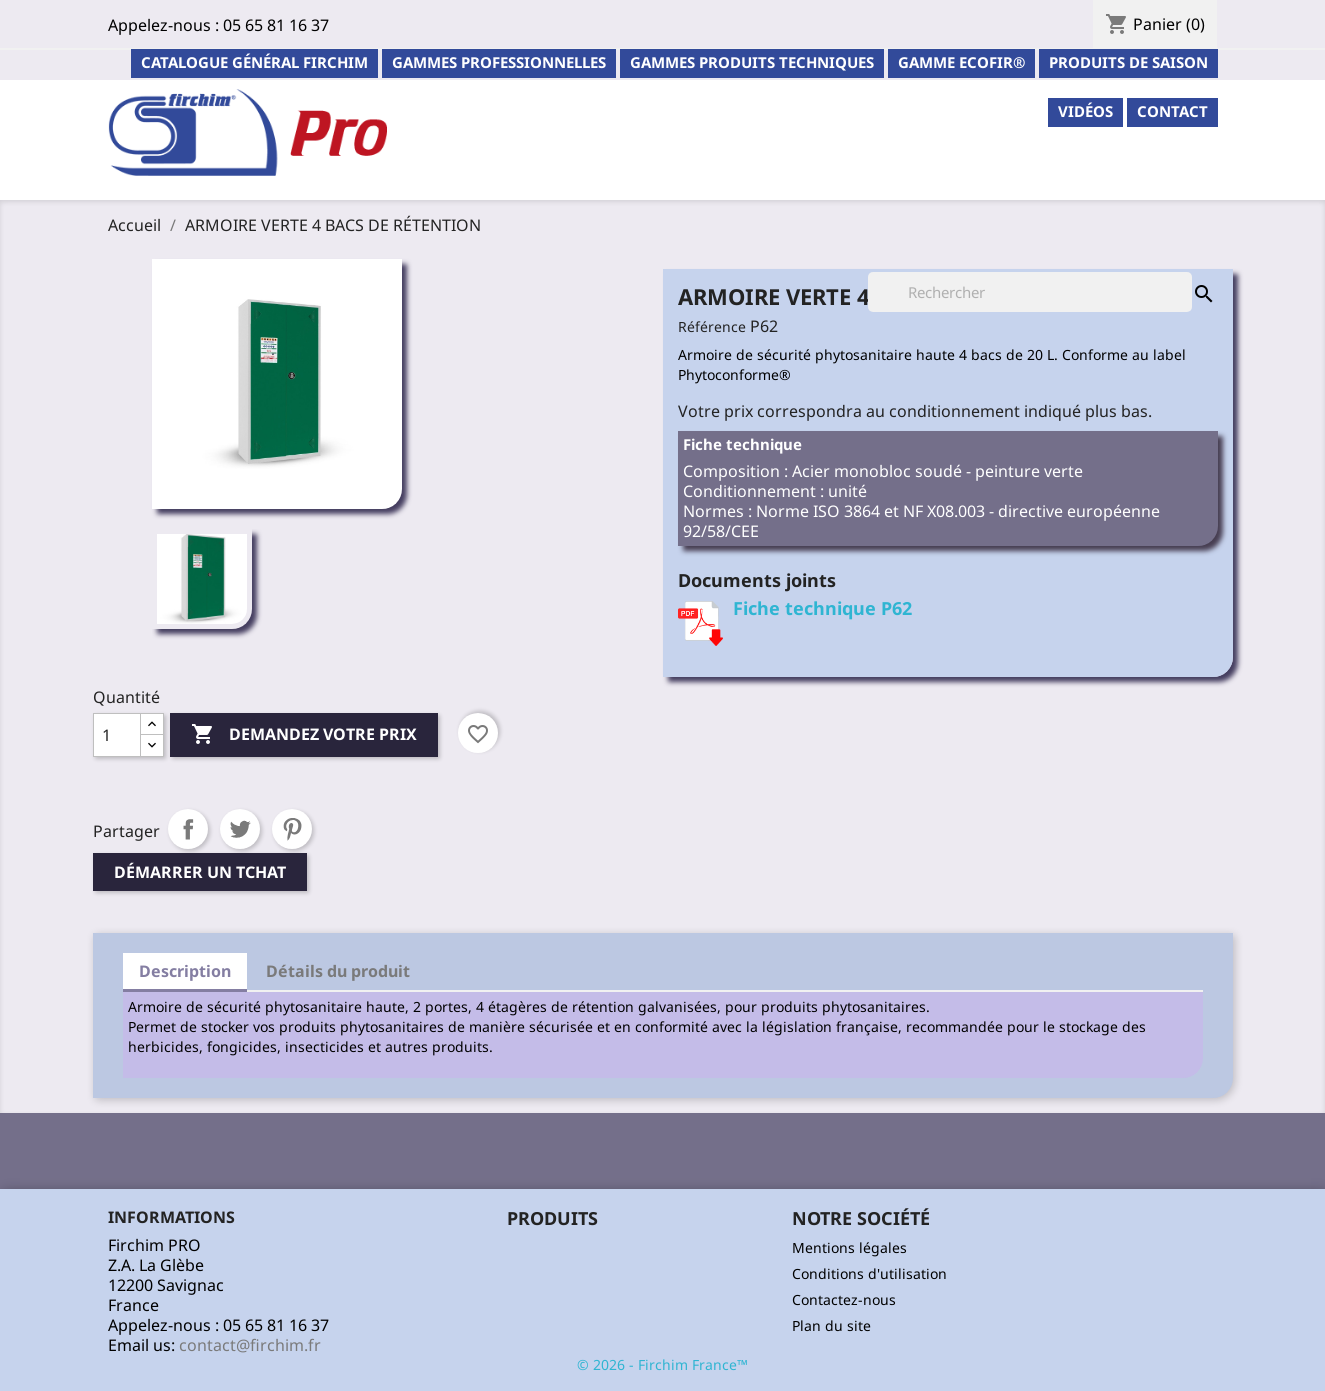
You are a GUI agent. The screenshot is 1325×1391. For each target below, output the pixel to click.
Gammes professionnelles (499, 62)
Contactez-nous (844, 1299)
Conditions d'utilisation (869, 1273)
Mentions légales (849, 1247)
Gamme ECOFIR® (961, 62)
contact (1172, 111)
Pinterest (292, 829)
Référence (712, 326)
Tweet (240, 829)
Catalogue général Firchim (254, 62)
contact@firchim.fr (250, 1345)
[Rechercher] (1030, 292)
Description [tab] (185, 971)
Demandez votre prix (304, 735)
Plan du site (831, 1325)
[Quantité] (117, 735)
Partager (188, 829)
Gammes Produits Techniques (752, 62)
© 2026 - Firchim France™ (662, 1364)
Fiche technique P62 (822, 608)
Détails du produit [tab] (338, 971)
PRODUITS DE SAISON (1128, 62)
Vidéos (1085, 111)
